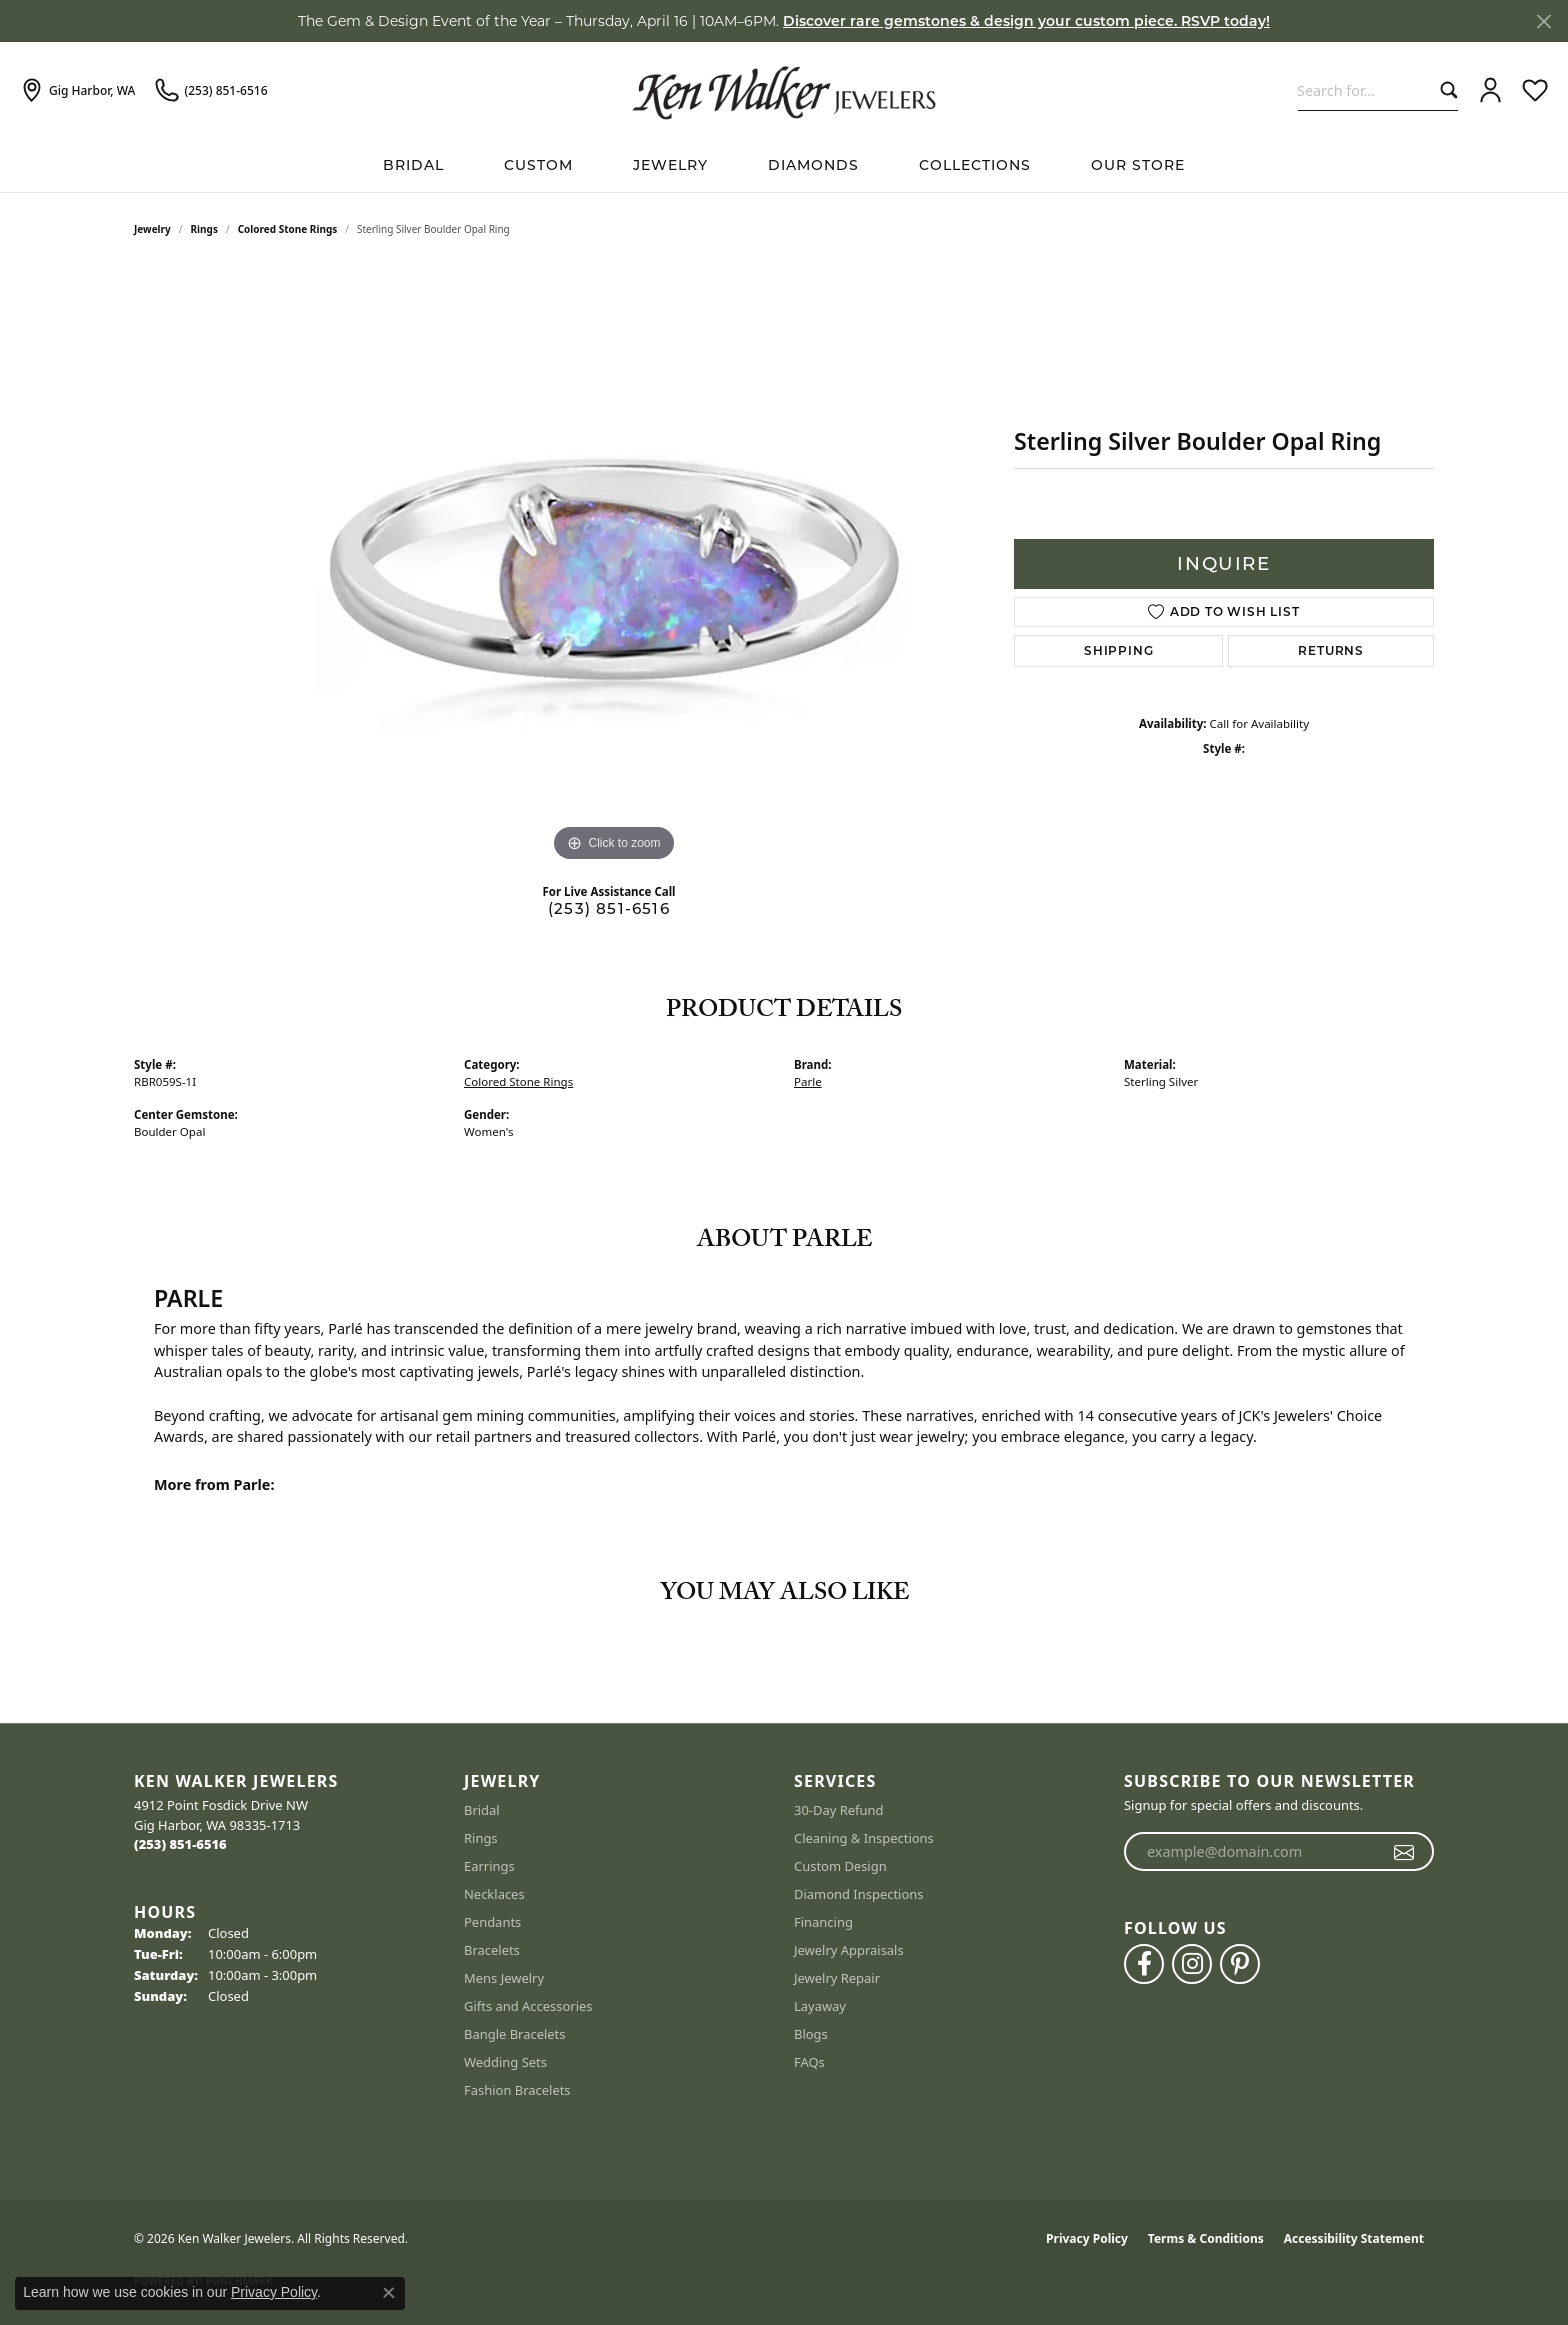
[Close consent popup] (389, 2293)
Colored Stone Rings (288, 229)
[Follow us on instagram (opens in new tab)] (1192, 1964)
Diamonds (813, 165)
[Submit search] (1444, 90)
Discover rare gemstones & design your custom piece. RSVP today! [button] (1026, 21)
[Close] (1543, 21)
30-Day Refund (838, 1810)
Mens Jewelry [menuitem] (504, 1978)
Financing (823, 1922)
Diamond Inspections (859, 1894)
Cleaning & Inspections (864, 1838)
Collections (975, 165)
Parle (808, 1081)
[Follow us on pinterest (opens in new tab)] (1240, 1964)
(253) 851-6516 (609, 908)
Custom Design (840, 1866)
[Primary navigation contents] (784, 165)
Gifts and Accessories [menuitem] (528, 2006)
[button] (1490, 91)
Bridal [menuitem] (482, 1810)
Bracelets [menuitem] (492, 1950)
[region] (614, 567)
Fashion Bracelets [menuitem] (517, 2090)
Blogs (811, 2034)
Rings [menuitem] (481, 1838)
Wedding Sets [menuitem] (505, 2062)
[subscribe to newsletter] (1404, 1852)
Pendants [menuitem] (492, 1922)
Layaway (820, 2006)
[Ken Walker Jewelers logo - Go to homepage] (784, 90)
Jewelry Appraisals (849, 1950)
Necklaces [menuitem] (494, 1894)
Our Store (1138, 165)
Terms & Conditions (1206, 2238)
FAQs (809, 2062)
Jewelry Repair (837, 1978)
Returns (1331, 650)
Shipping (1118, 650)
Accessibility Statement (1354, 2238)
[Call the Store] (180, 1844)
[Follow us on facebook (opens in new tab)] (1144, 1964)
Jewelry (670, 165)
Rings (204, 229)
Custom (538, 165)
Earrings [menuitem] (489, 1866)
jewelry (152, 229)
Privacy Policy (1087, 2238)
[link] (77, 91)
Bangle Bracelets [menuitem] (515, 2034)
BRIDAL (413, 165)
